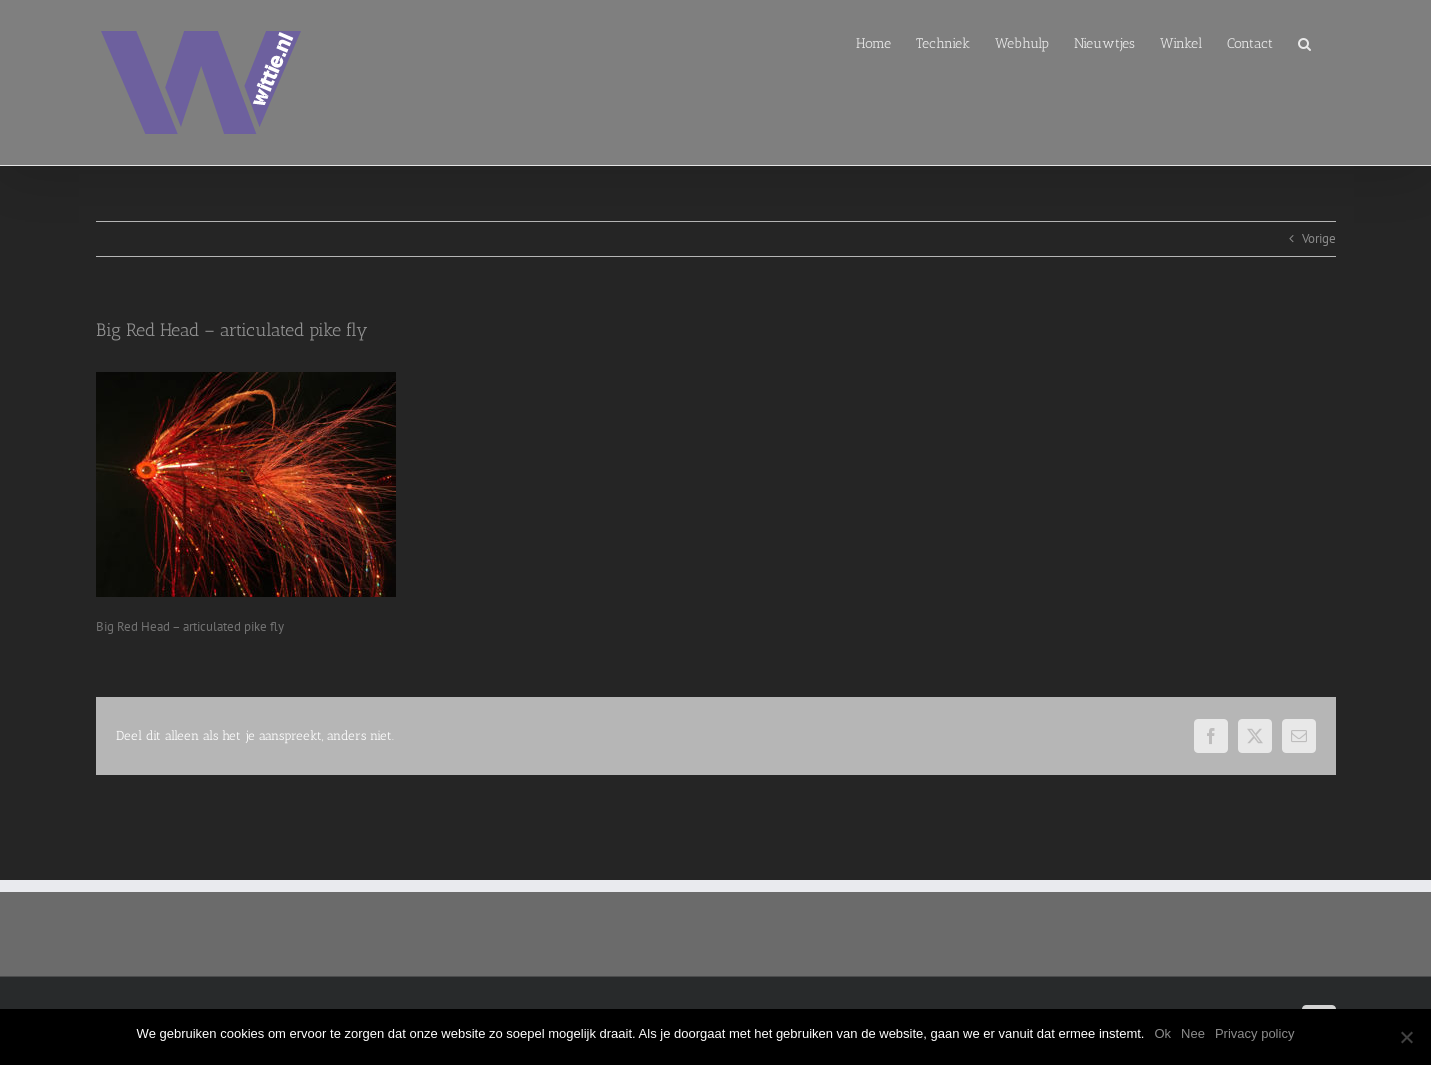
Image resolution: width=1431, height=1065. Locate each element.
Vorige (1319, 238)
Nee (1193, 1033)
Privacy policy (1254, 1033)
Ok (1162, 1033)
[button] (1304, 42)
